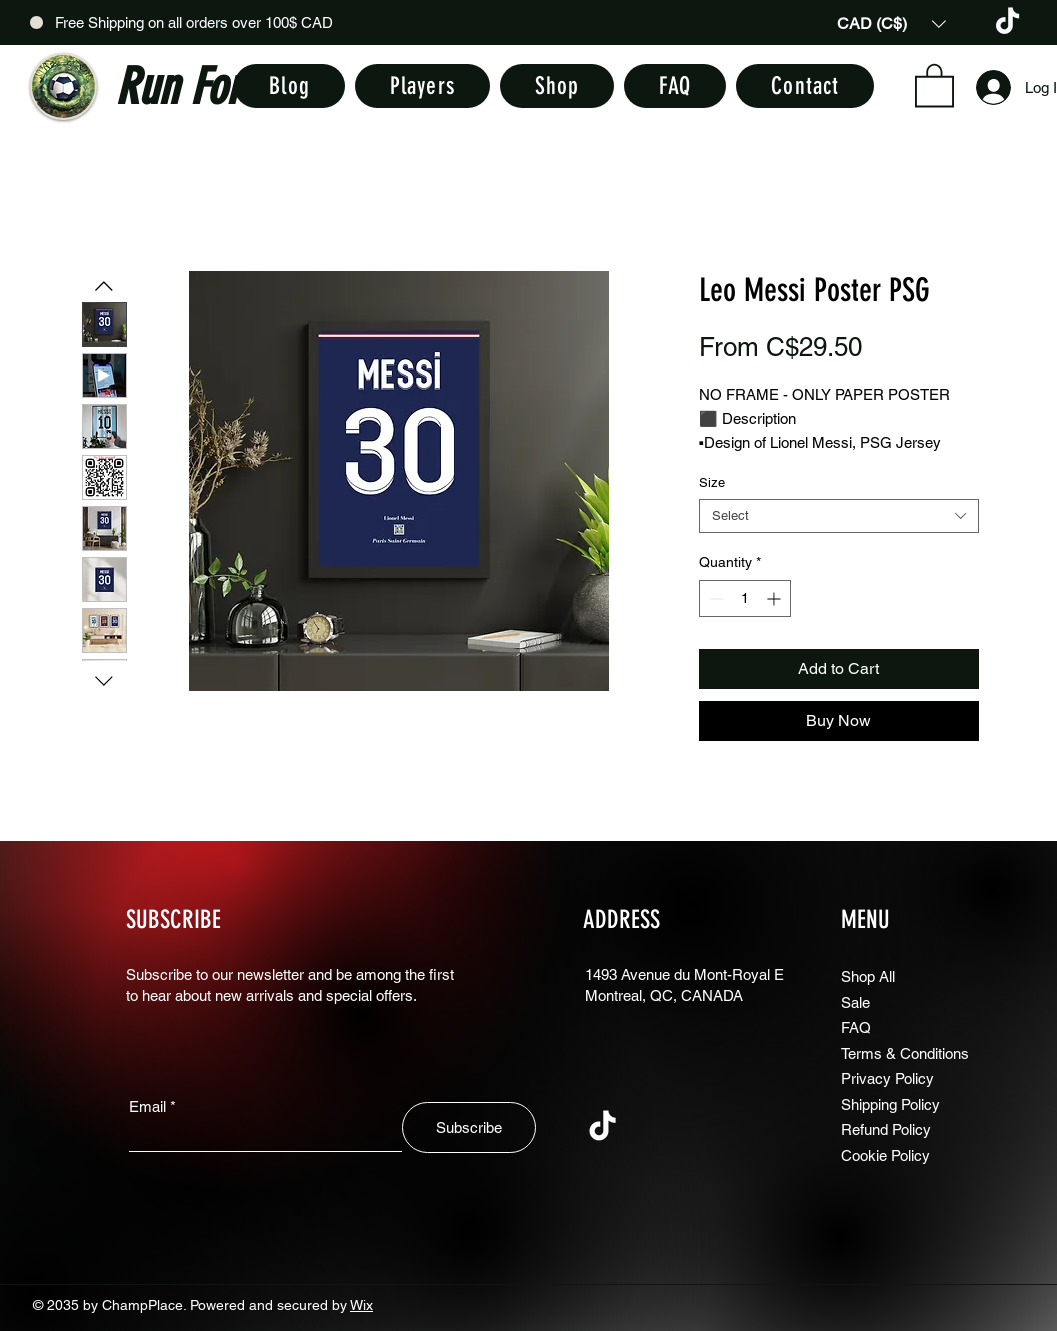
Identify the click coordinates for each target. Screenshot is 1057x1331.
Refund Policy (886, 1129)
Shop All (868, 976)
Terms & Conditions (905, 1053)
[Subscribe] (469, 1127)
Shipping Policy (890, 1104)
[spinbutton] (745, 598)
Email (147, 1106)
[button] (891, 23)
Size (712, 482)
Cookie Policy (885, 1155)
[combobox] (839, 516)
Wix (361, 1305)
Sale (855, 1002)
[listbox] (891, 23)
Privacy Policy (887, 1078)
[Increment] (775, 598)
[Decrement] (714, 598)
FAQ (856, 1027)
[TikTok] (1007, 22)
